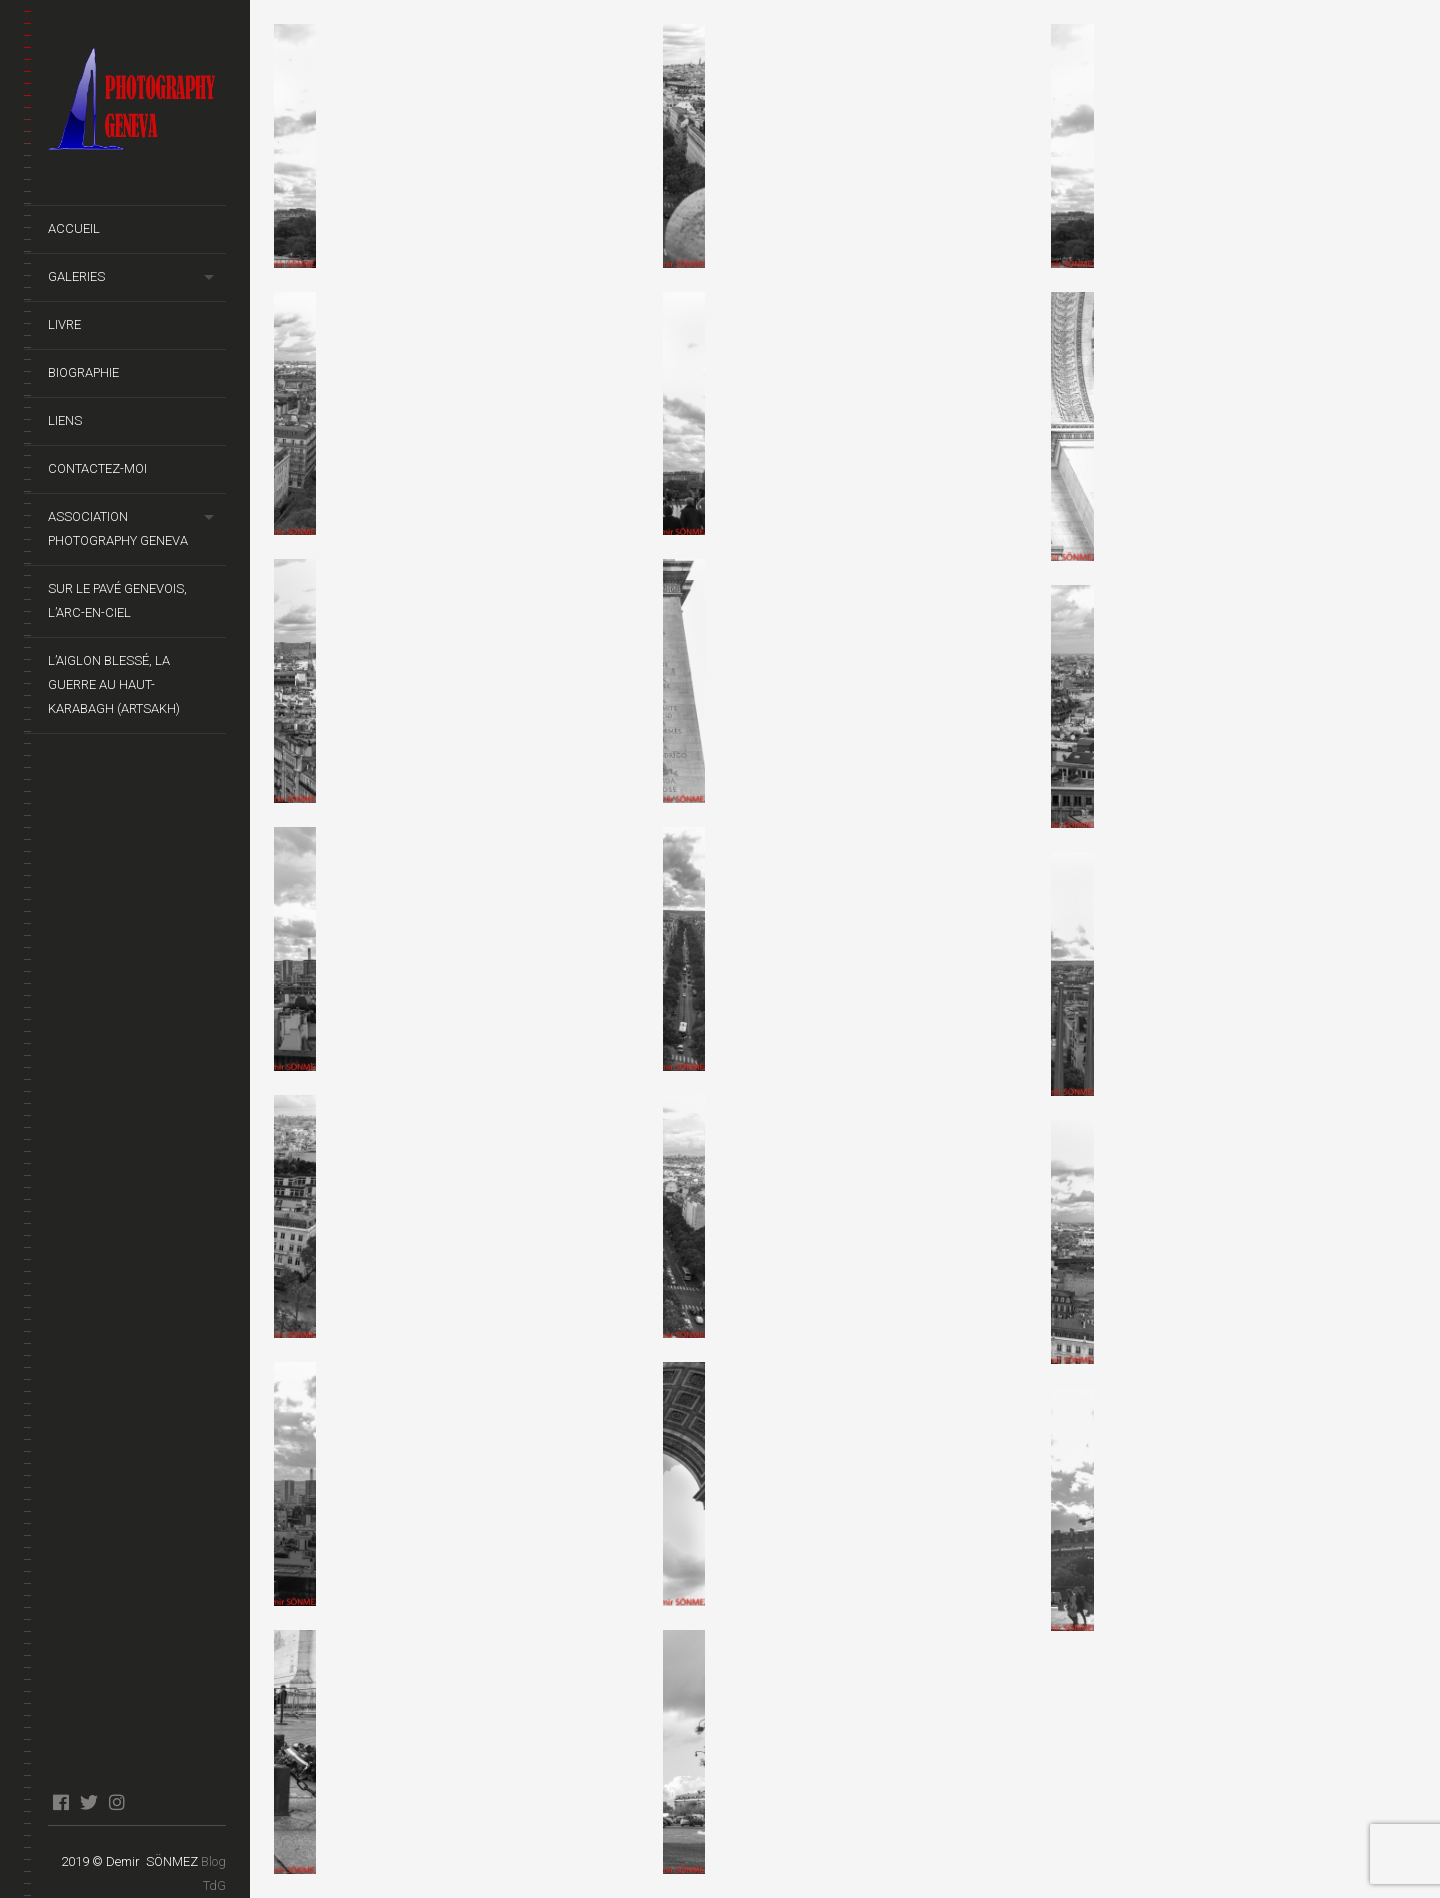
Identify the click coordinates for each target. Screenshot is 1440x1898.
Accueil (74, 228)
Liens (65, 420)
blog (144, 1802)
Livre (64, 324)
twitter (88, 1802)
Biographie (83, 372)
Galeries (76, 276)
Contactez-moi (97, 468)
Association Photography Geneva (118, 528)
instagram (116, 1802)
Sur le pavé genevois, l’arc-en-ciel (117, 600)
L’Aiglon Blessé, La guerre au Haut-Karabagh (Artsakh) (114, 684)
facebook (60, 1802)
